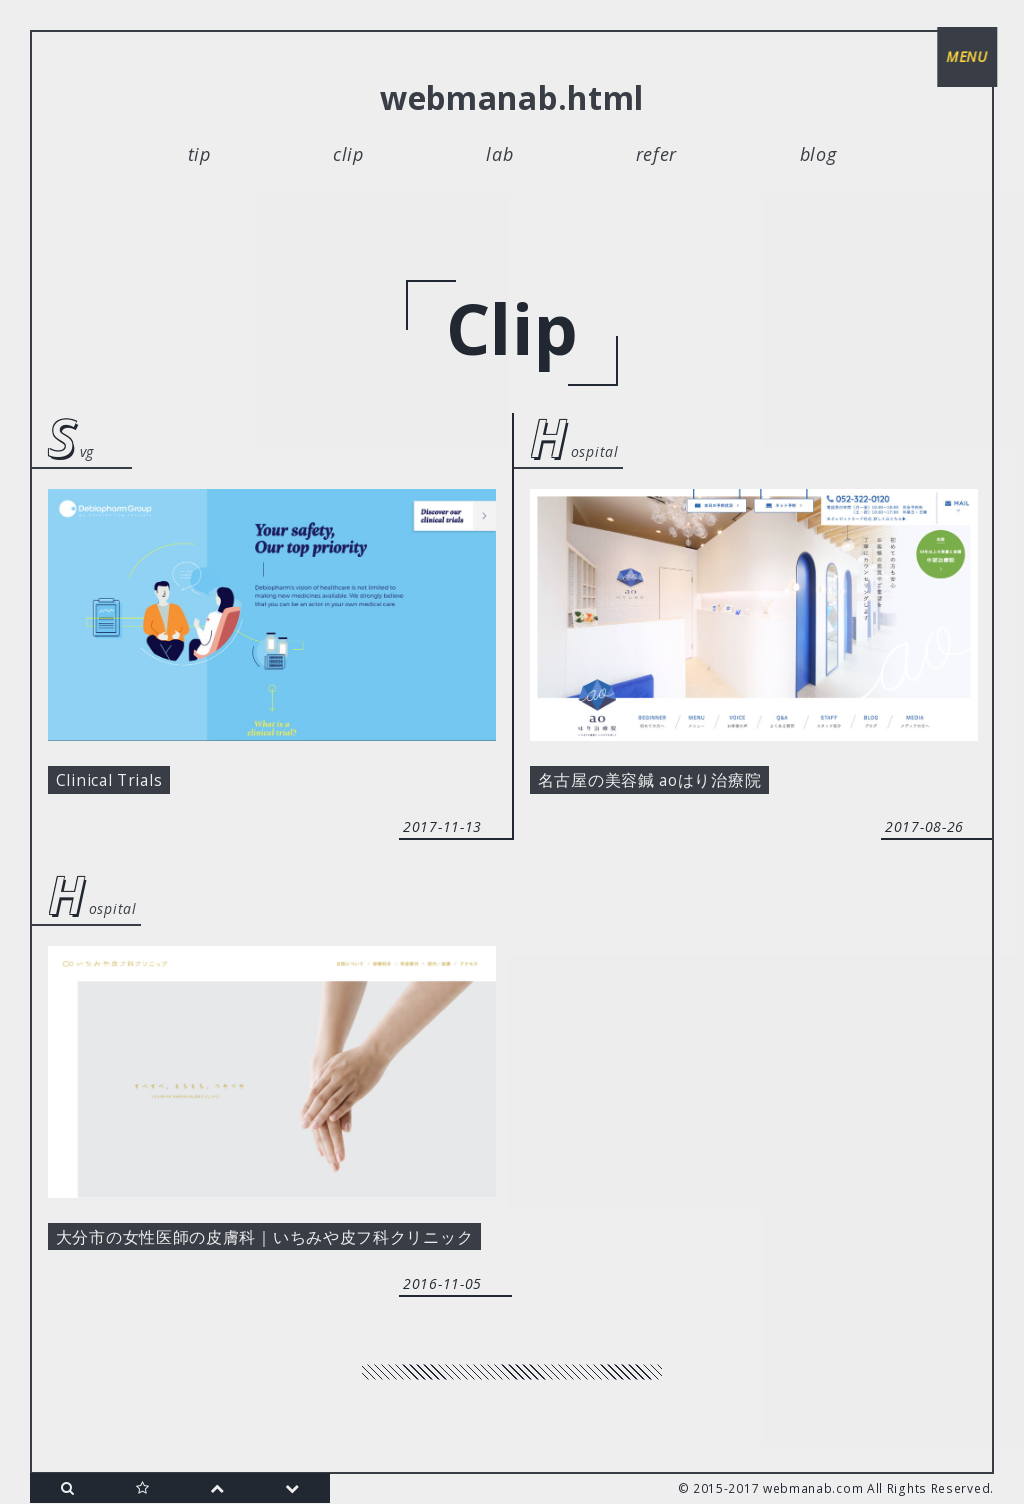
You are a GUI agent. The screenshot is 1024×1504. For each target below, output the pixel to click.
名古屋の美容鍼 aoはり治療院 (665, 783)
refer (657, 154)
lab (499, 154)
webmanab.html (512, 97)
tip (199, 154)
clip (348, 154)
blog (818, 154)
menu (964, 59)
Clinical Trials (120, 783)
